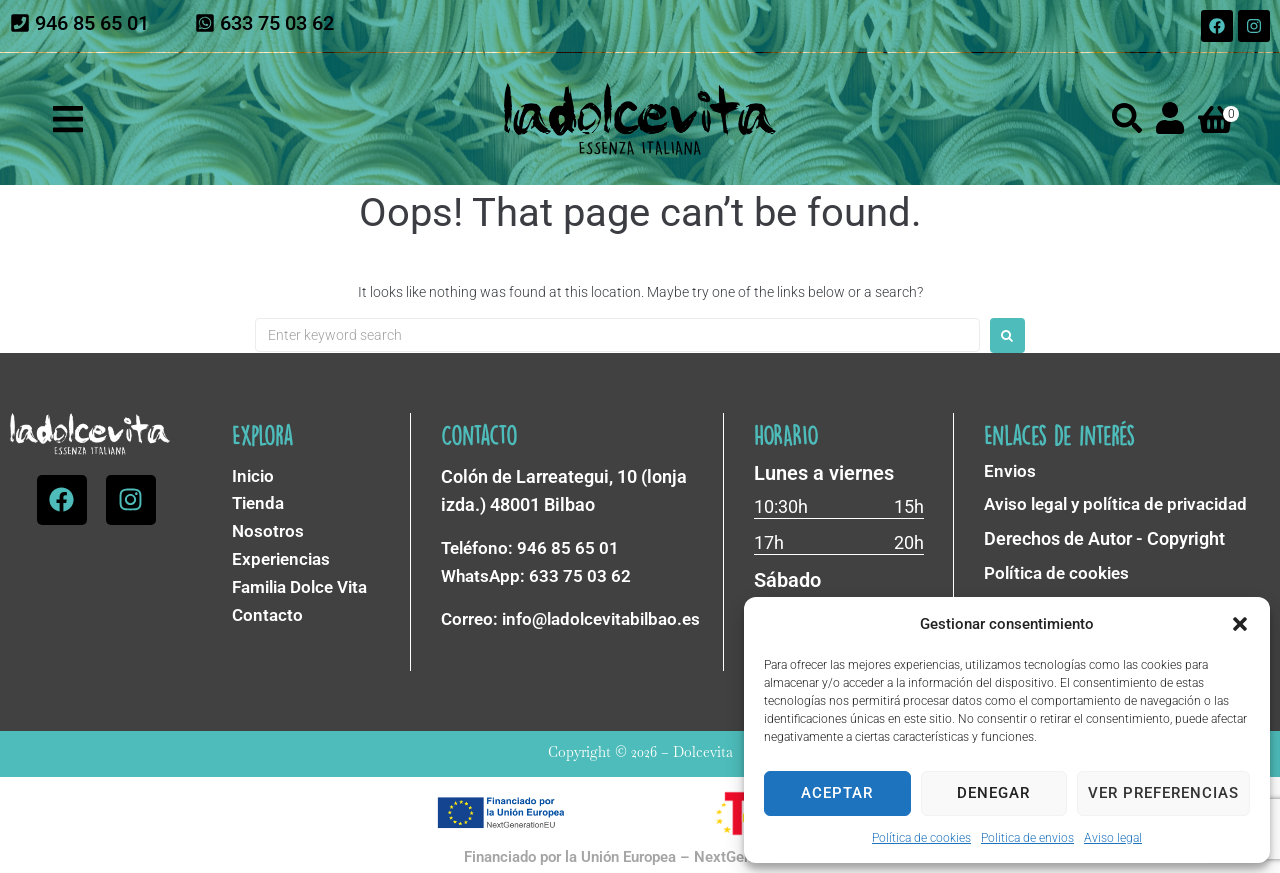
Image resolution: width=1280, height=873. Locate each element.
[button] (1240, 624)
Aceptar (837, 793)
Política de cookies (921, 838)
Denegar (993, 793)
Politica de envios (1027, 838)
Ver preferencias (1163, 793)
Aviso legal (1113, 838)
